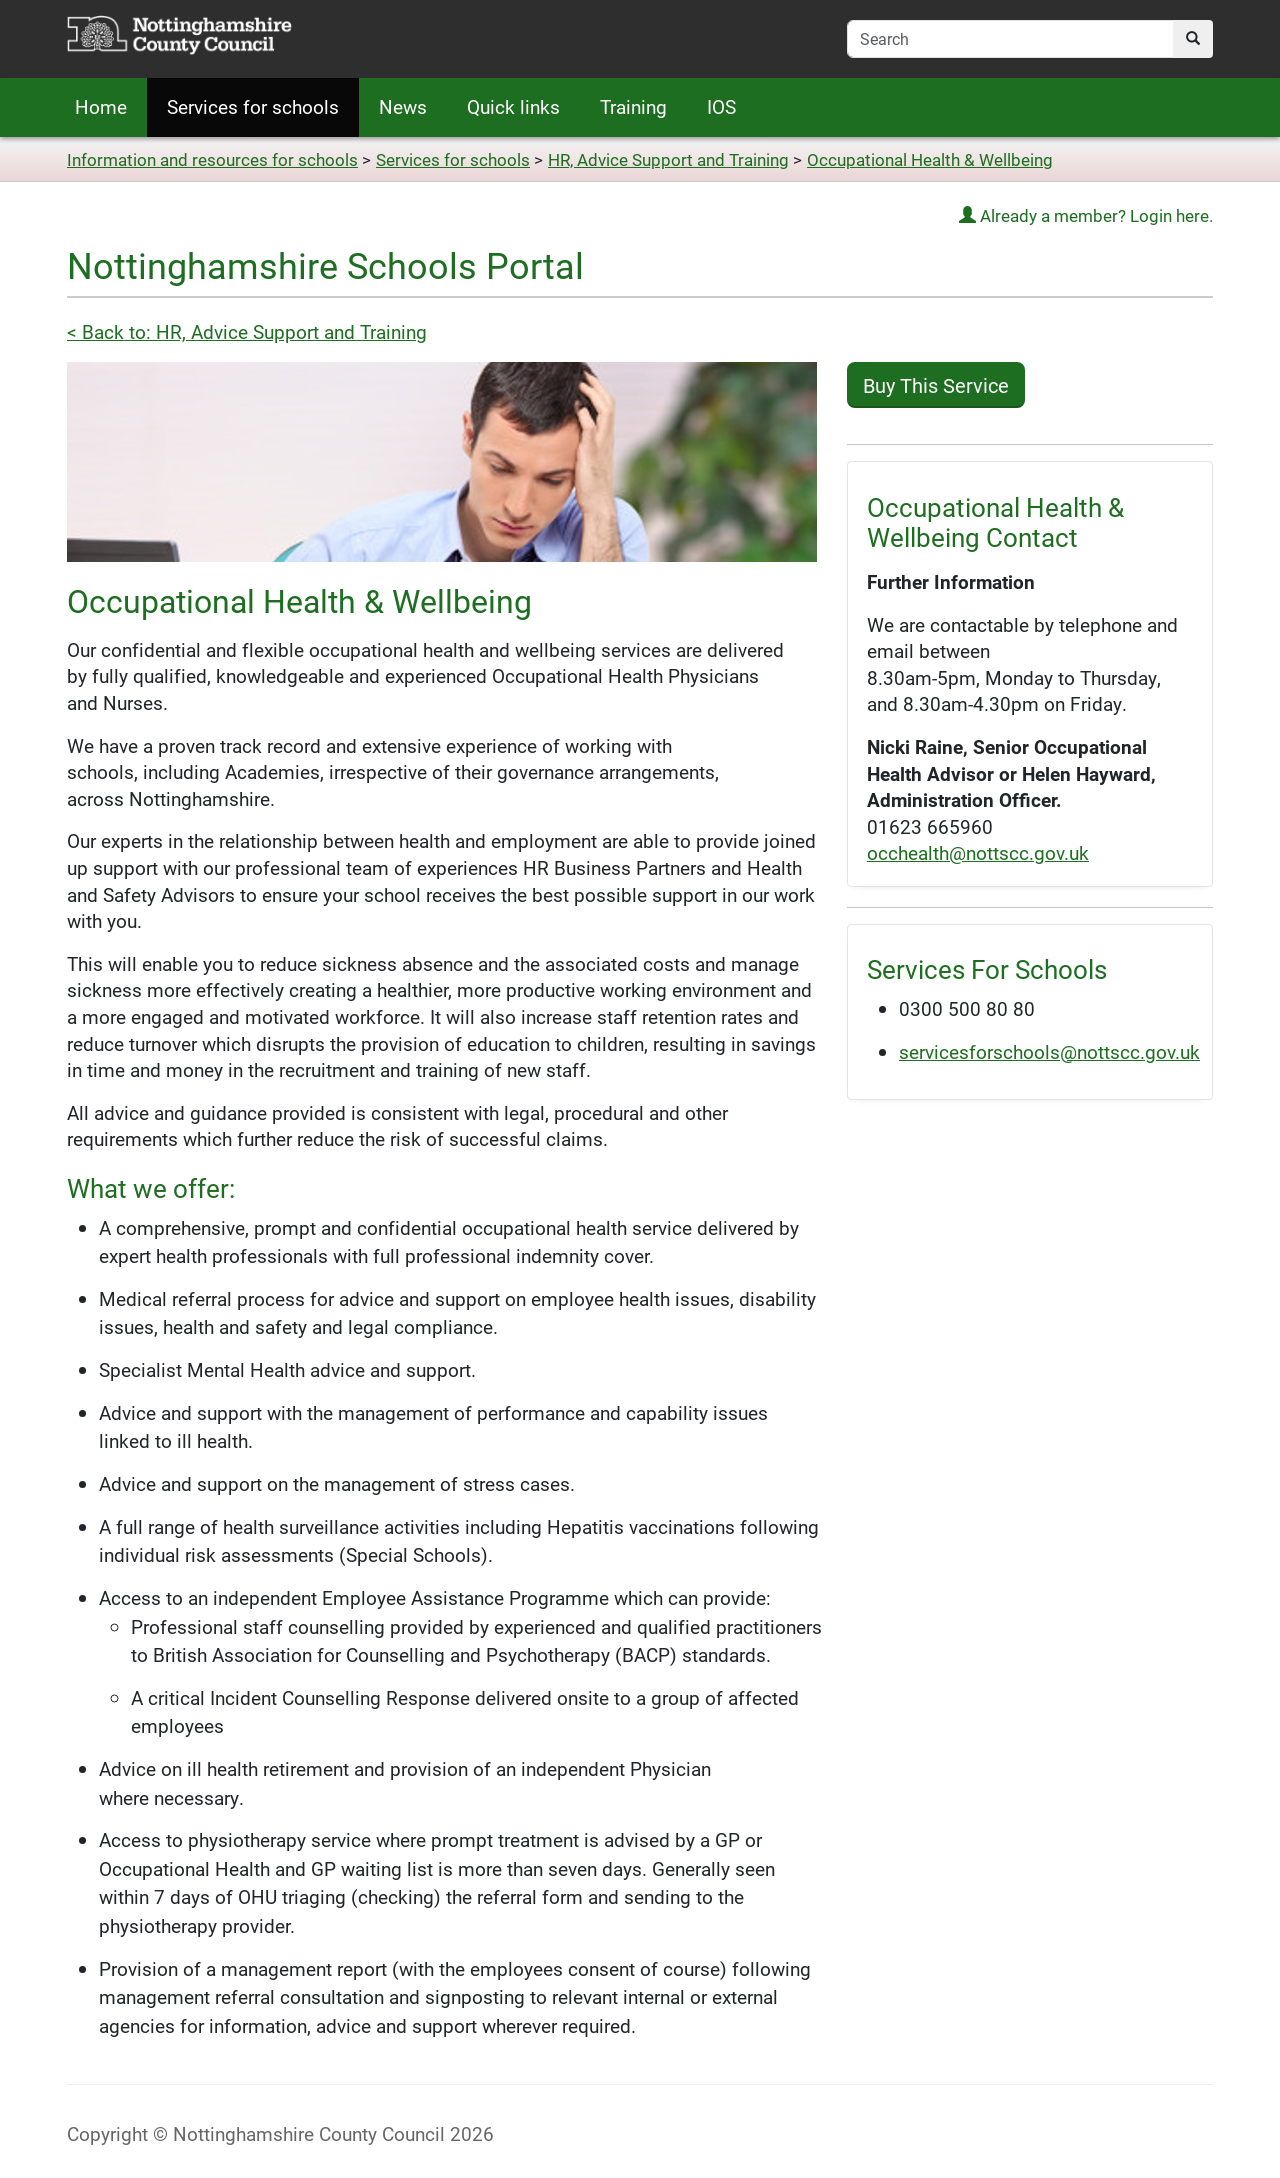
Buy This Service (936, 385)
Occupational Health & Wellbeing (930, 159)
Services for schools (253, 106)
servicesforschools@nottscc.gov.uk (1049, 1051)
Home (101, 106)
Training (633, 106)
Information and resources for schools (212, 159)
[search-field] (1010, 39)
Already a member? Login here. (1086, 215)
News (403, 106)
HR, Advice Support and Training (668, 159)
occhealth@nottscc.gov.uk (978, 852)
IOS (721, 106)
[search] (1193, 39)
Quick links (513, 106)
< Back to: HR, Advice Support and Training (247, 331)
